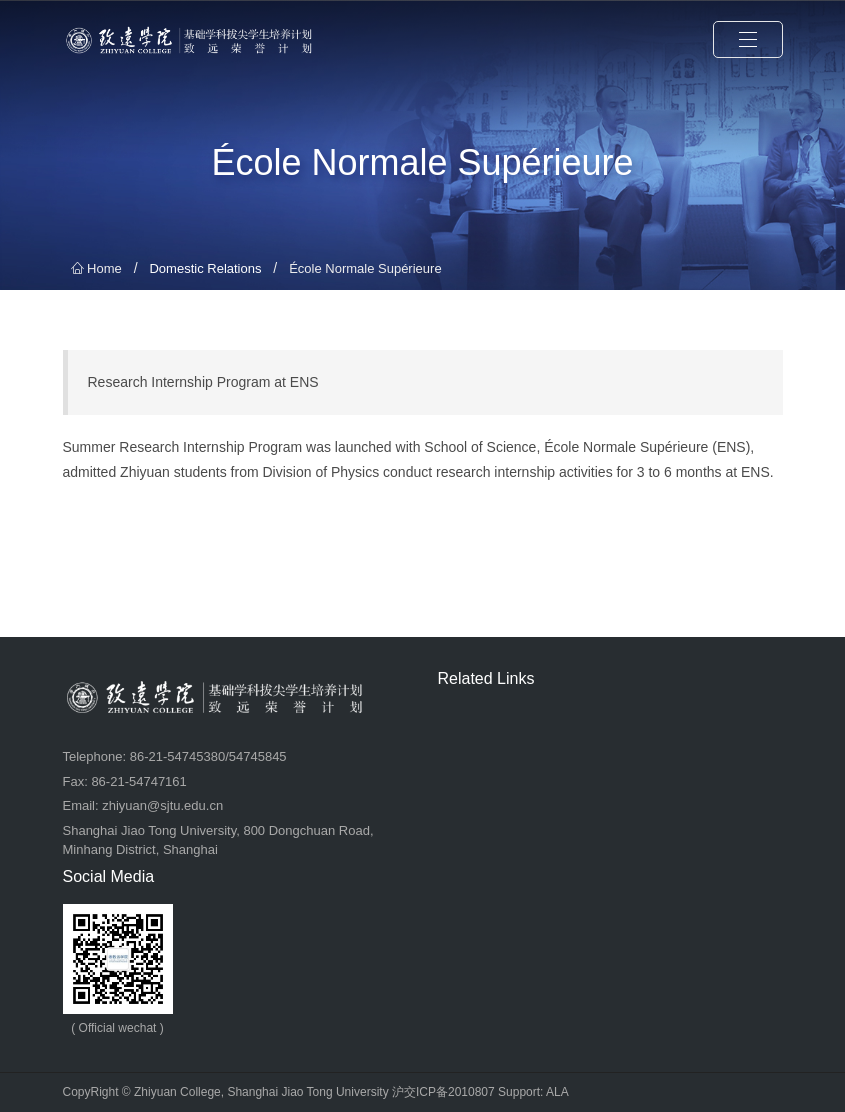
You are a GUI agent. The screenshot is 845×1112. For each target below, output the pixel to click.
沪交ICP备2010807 (443, 1092)
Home (96, 268)
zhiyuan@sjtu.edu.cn (162, 805)
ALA (557, 1092)
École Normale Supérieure (365, 268)
